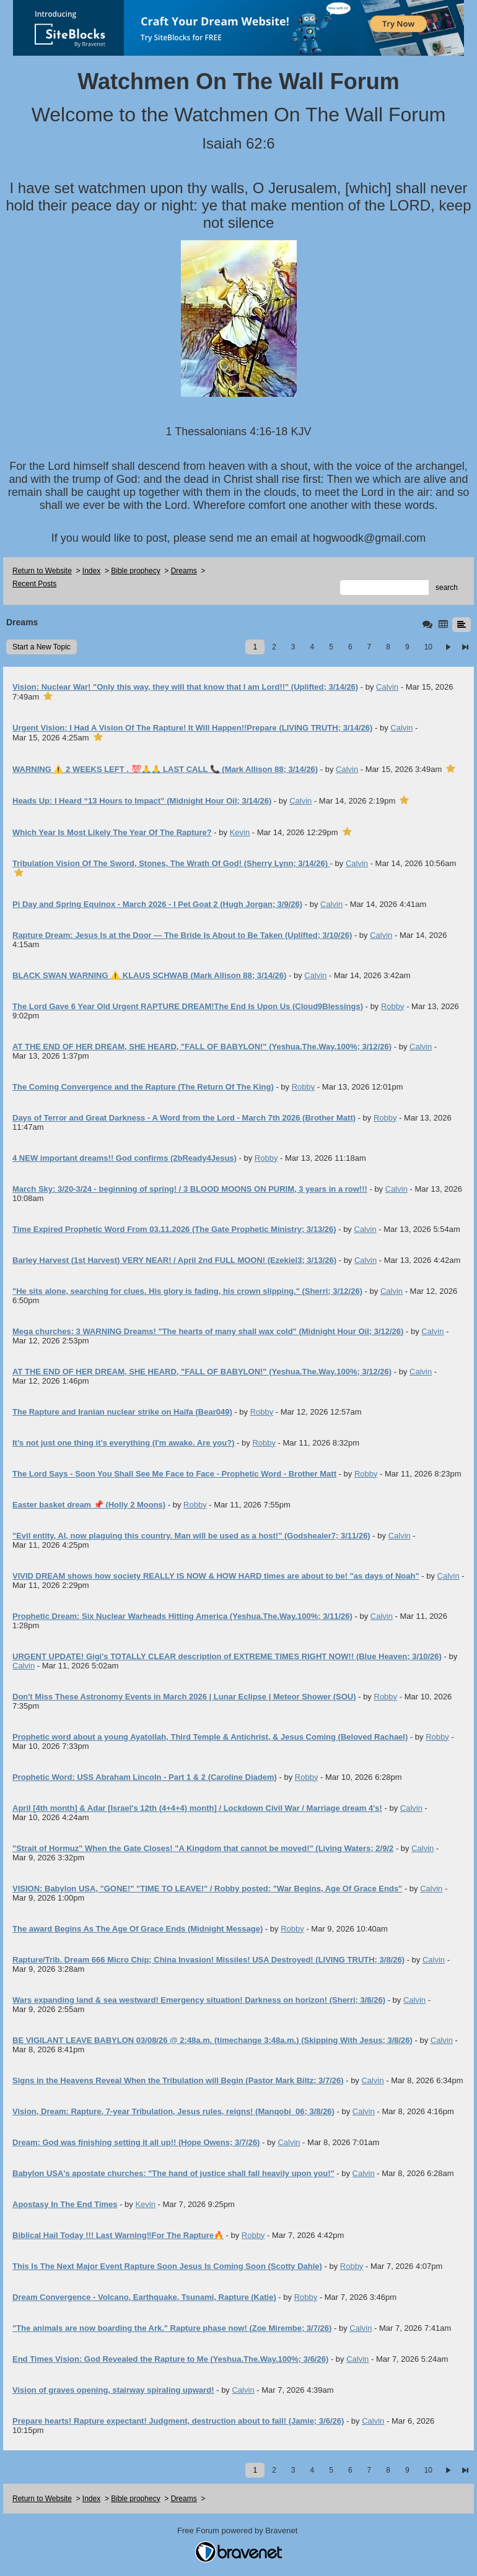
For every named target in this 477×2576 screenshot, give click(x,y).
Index (91, 570)
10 (428, 647)
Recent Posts (34, 583)
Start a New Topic (41, 647)
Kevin (240, 832)
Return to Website (42, 570)
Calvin (387, 687)
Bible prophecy (135, 570)
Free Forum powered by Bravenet (238, 2530)
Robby (393, 1006)
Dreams (184, 570)
